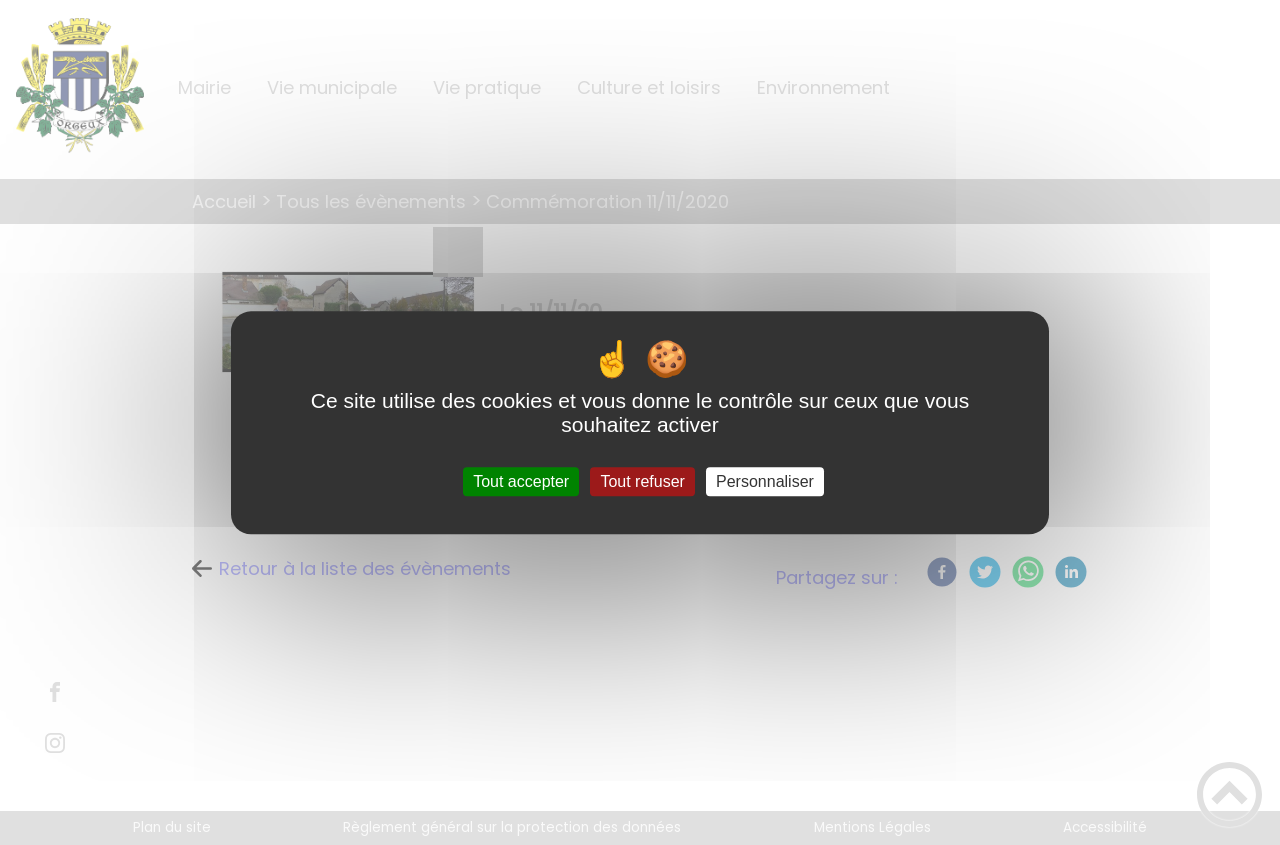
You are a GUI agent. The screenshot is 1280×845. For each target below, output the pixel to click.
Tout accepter (521, 481)
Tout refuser (642, 481)
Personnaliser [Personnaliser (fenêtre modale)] (765, 481)
